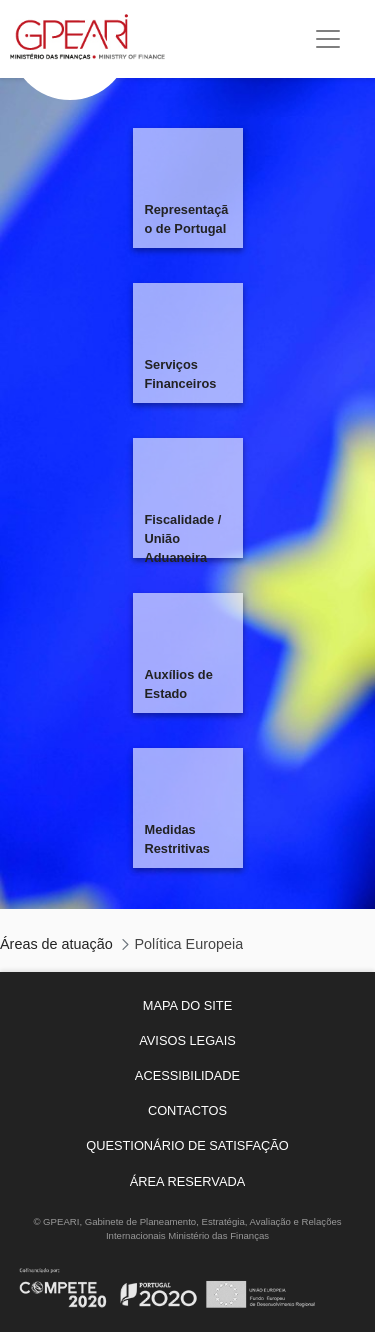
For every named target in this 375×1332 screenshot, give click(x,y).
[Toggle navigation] (328, 39)
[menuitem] (187, 1005)
